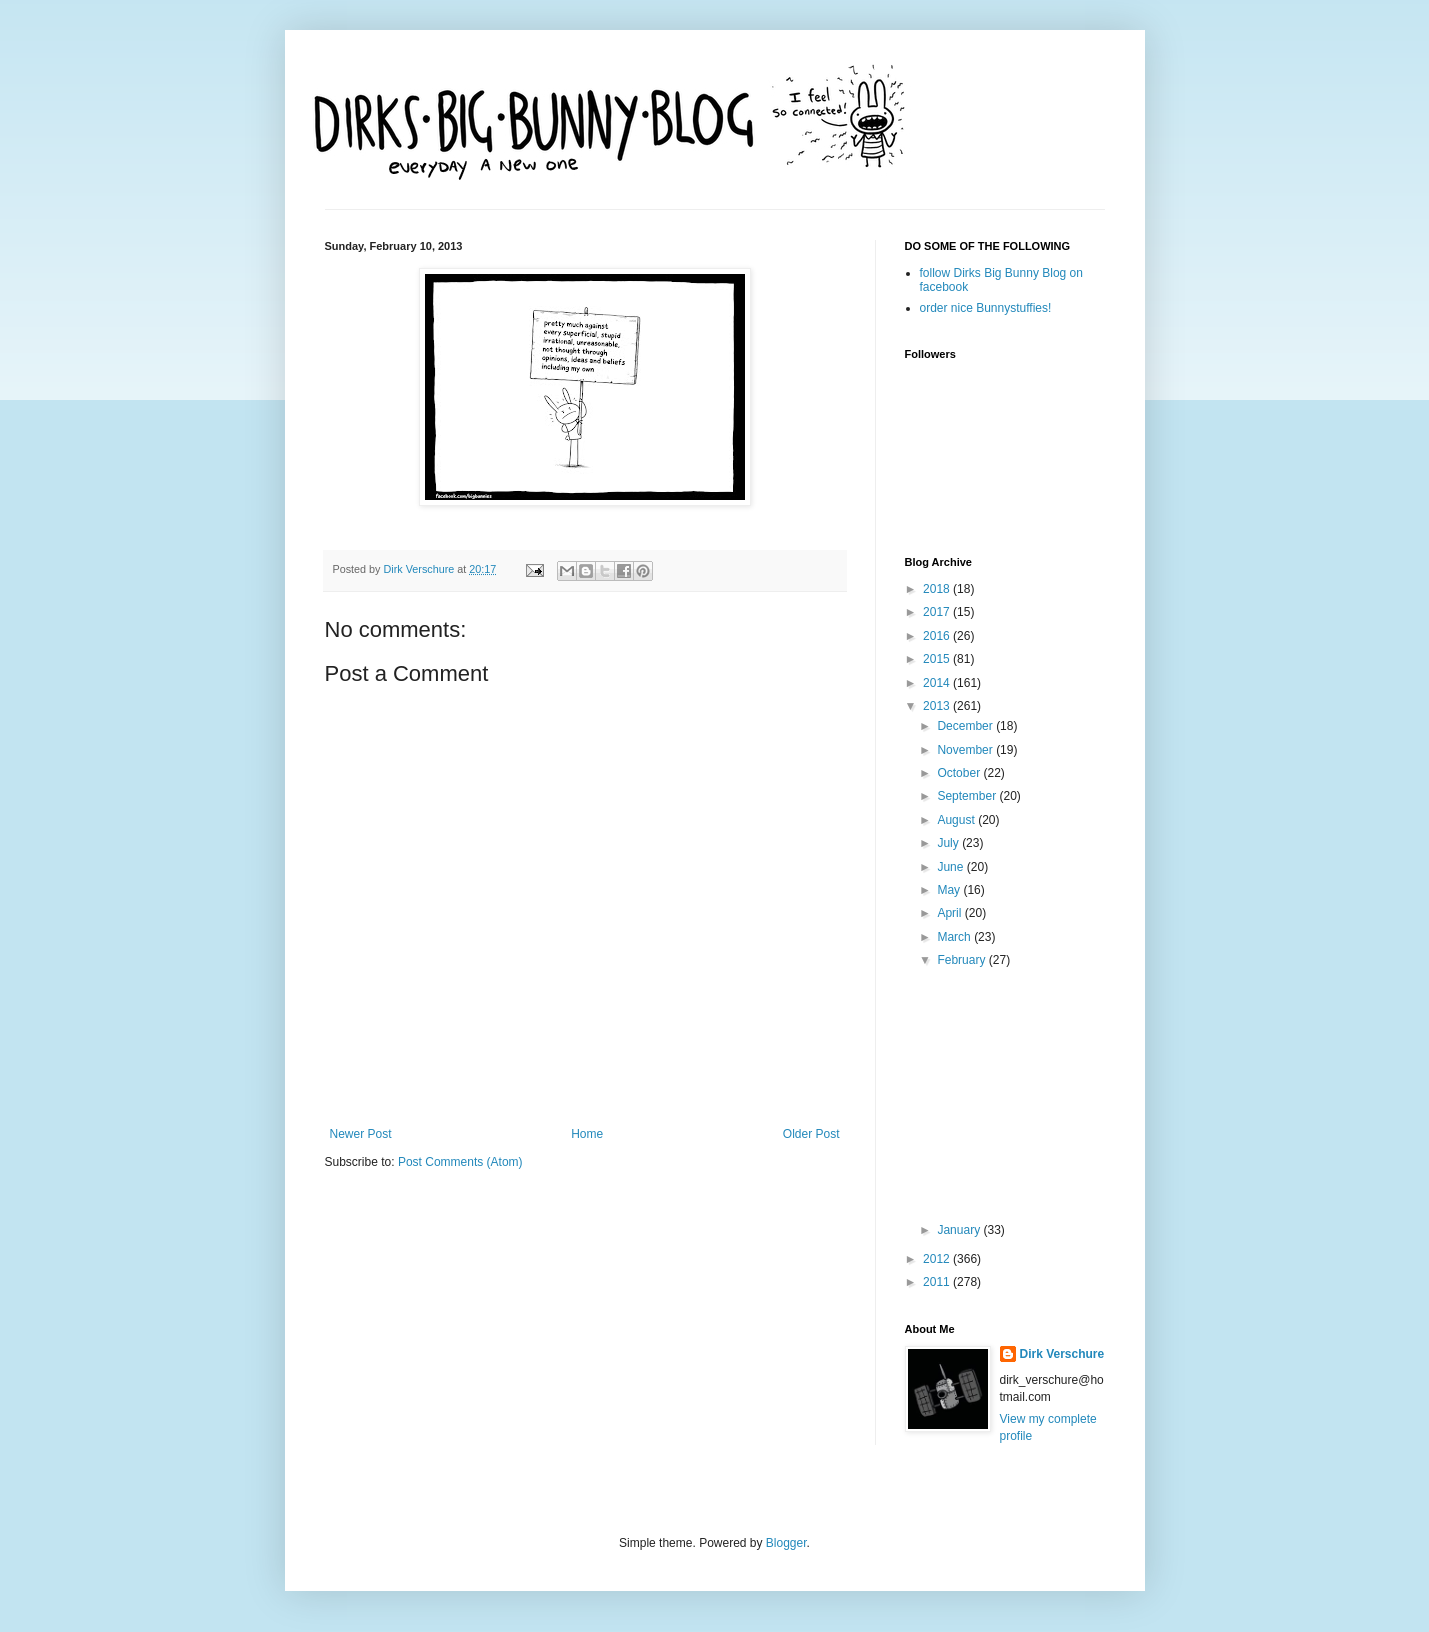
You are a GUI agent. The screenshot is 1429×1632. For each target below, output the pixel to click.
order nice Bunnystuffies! (986, 308)
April (950, 913)
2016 (938, 636)
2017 (938, 612)
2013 (938, 706)
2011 (938, 1282)
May (950, 890)
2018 (938, 589)
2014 (938, 683)
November (966, 750)
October (960, 773)
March (955, 937)
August (957, 820)
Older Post (811, 1134)
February (962, 960)
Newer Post (361, 1134)
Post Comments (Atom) (460, 1162)
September (968, 796)
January (960, 1230)
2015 (938, 659)
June (951, 867)
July (949, 843)
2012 (938, 1259)
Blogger (786, 1543)
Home (587, 1134)
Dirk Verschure (421, 569)
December (966, 726)
